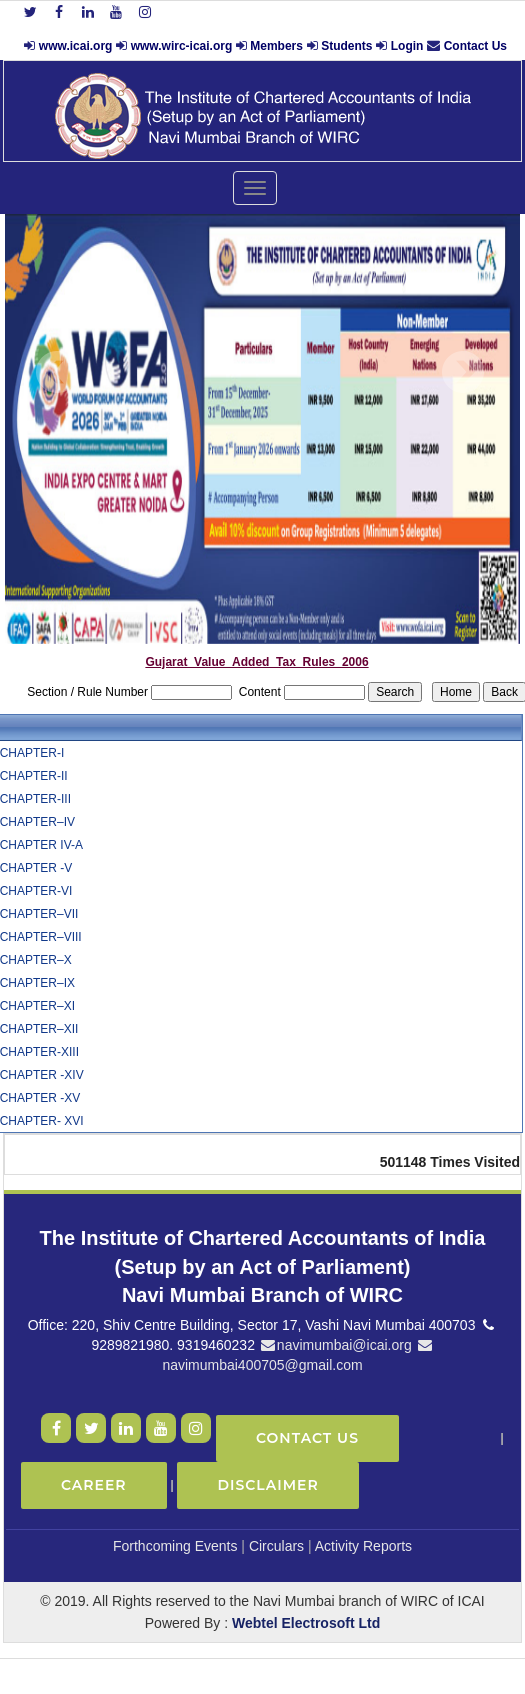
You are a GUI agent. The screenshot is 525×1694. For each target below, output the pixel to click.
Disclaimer (267, 1485)
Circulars (276, 1546)
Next (462, 372)
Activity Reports (363, 1546)
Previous (57, 372)
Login (407, 46)
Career (94, 1485)
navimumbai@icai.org (335, 1345)
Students (346, 46)
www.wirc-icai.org (183, 46)
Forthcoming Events (175, 1546)
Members (276, 46)
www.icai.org (76, 46)
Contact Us (475, 46)
